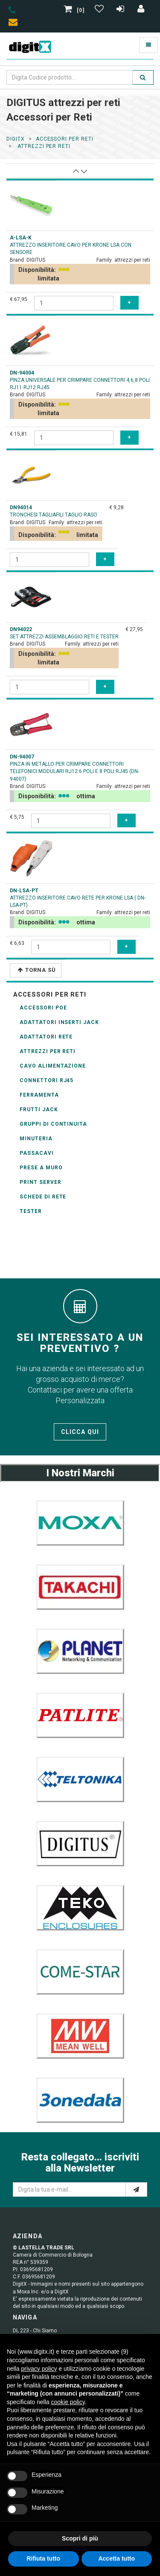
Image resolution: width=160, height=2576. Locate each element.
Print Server (40, 1182)
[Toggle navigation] (148, 45)
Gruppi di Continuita (53, 1124)
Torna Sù (36, 970)
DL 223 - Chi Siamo (35, 2331)
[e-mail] (136, 2189)
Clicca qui (80, 1431)
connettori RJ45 (46, 1080)
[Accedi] (141, 10)
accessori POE (43, 1008)
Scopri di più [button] (80, 2538)
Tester (31, 1211)
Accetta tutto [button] (116, 2558)
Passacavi (37, 1153)
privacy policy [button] (39, 2368)
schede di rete (43, 1197)
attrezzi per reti (43, 146)
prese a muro (41, 1168)
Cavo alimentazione (53, 1066)
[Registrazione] (121, 10)
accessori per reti (64, 139)
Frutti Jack (39, 1109)
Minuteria (36, 1139)
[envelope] (14, 24)
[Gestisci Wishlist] (100, 10)
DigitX (15, 139)
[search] (143, 77)
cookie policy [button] (68, 2402)
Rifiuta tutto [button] (43, 2558)
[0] (75, 10)
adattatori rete (46, 1037)
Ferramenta (39, 1095)
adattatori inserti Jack (59, 1022)
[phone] (12, 12)
